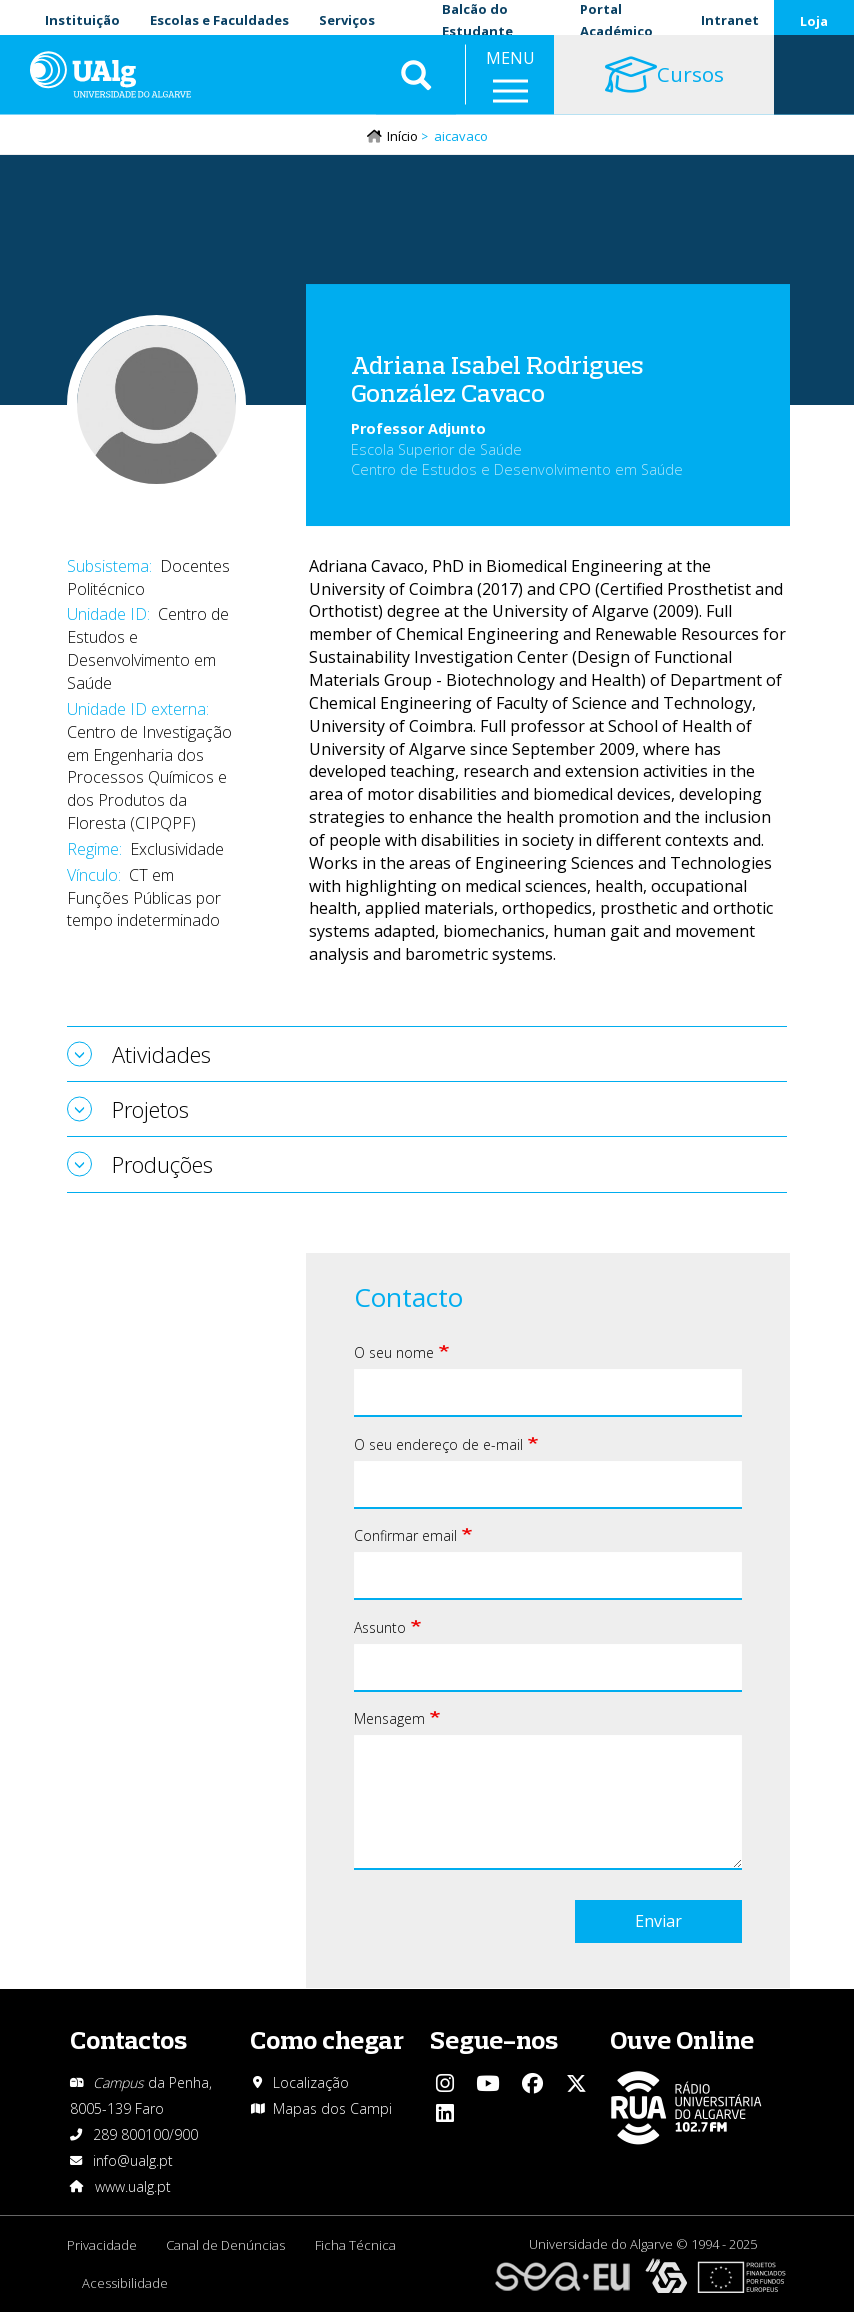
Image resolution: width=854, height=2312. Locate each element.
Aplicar (416, 80)
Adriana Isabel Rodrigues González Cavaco (497, 380)
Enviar (658, 1922)
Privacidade (102, 2245)
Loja (814, 21)
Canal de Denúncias (226, 2245)
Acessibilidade (125, 2283)
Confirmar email (405, 1536)
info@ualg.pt (133, 2160)
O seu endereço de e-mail (438, 1445)
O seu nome (394, 1353)
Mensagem (389, 1719)
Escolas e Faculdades (219, 20)
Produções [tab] (162, 1165)
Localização (311, 2082)
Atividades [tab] (161, 1055)
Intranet (730, 20)
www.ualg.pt (133, 2186)
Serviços (347, 20)
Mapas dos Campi (332, 2108)
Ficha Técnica (356, 2245)
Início (402, 137)
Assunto (380, 1628)
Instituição (82, 20)
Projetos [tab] (150, 1110)
